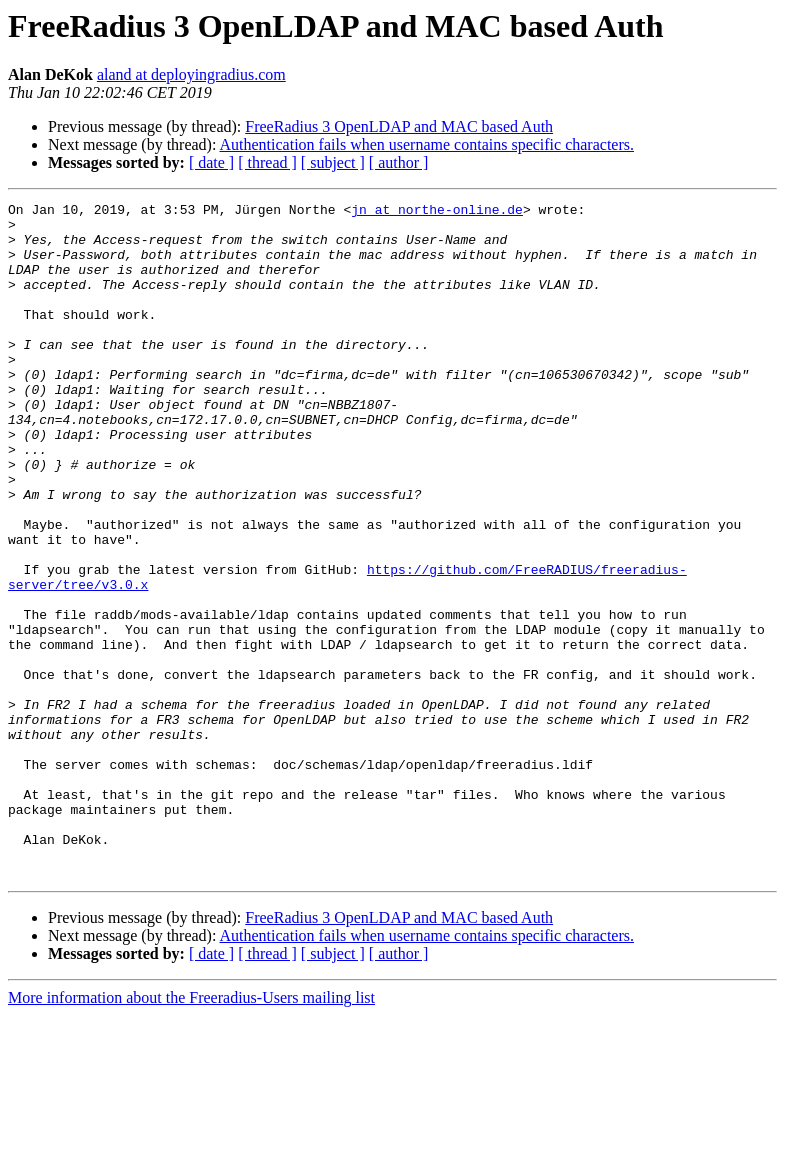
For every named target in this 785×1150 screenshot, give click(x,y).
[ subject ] (333, 162)
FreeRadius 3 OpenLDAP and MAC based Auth (399, 126)
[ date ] (211, 162)
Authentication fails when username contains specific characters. (427, 144)
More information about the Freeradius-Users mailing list (191, 1132)
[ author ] (399, 162)
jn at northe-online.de (437, 212)
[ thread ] (267, 162)
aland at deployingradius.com (191, 74)
